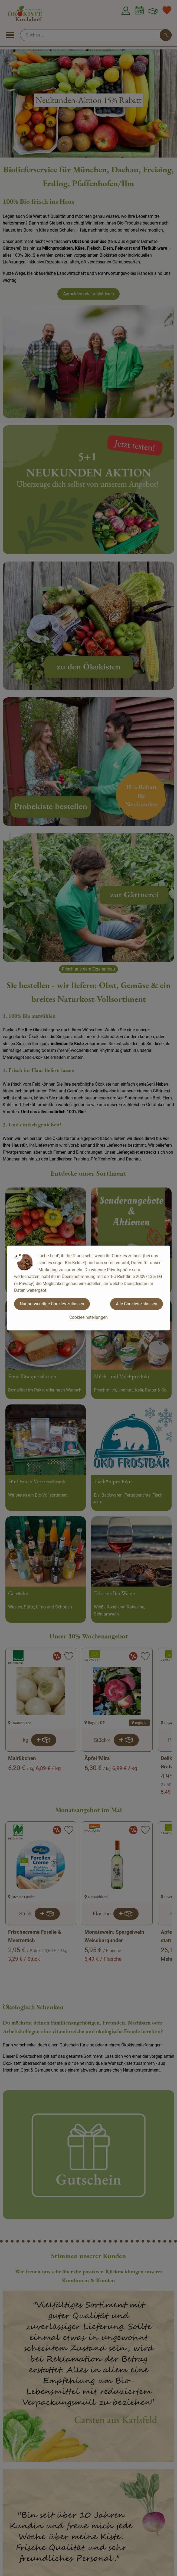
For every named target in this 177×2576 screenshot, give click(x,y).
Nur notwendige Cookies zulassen (52, 1303)
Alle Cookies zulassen (136, 1303)
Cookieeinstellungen (88, 1317)
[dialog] (88, 1288)
